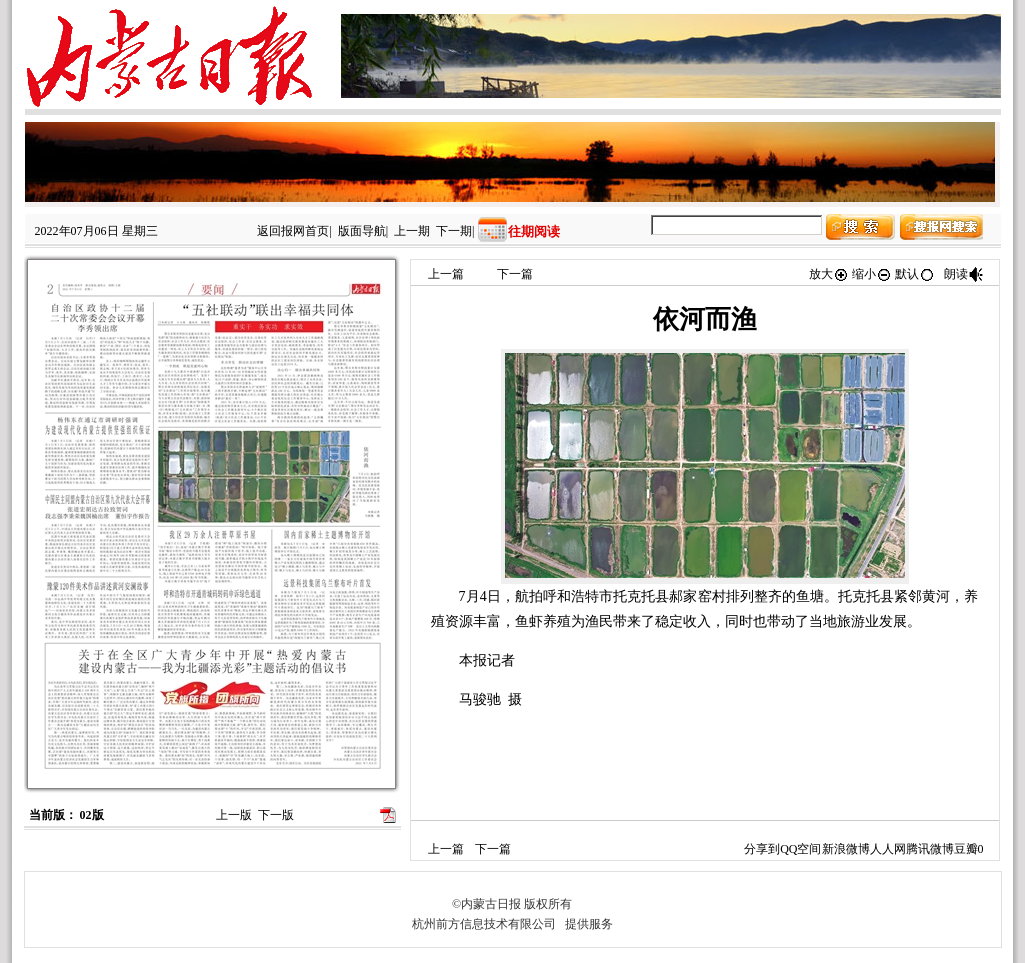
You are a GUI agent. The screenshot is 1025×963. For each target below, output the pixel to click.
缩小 (872, 274)
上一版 (234, 815)
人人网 (888, 849)
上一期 (412, 231)
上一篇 (446, 274)
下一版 (276, 815)
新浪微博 (846, 849)
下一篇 (515, 274)
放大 (829, 274)
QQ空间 (800, 849)
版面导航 (362, 231)
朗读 (964, 274)
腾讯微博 (930, 849)
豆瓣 (966, 849)
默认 (915, 274)
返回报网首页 (293, 231)
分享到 (762, 849)
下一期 (454, 231)
